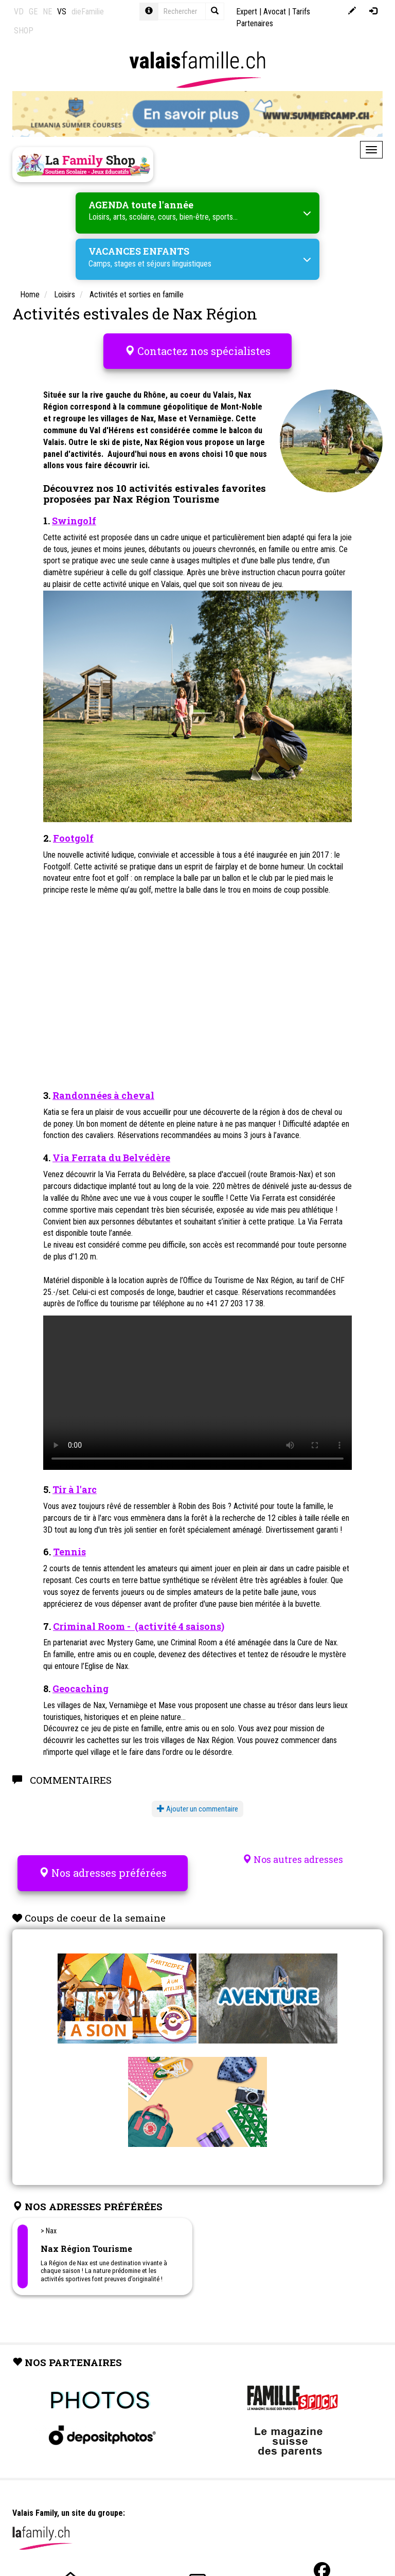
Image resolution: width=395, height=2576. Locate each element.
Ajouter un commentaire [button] (197, 1809)
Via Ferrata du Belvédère (111, 1157)
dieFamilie (87, 11)
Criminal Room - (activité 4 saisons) (138, 1626)
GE (33, 11)
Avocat (274, 11)
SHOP (23, 30)
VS (61, 11)
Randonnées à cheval (103, 1095)
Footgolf (73, 838)
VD (19, 11)
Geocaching (80, 1688)
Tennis (69, 1551)
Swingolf (74, 520)
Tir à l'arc (74, 1489)
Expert (246, 11)
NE (47, 11)
